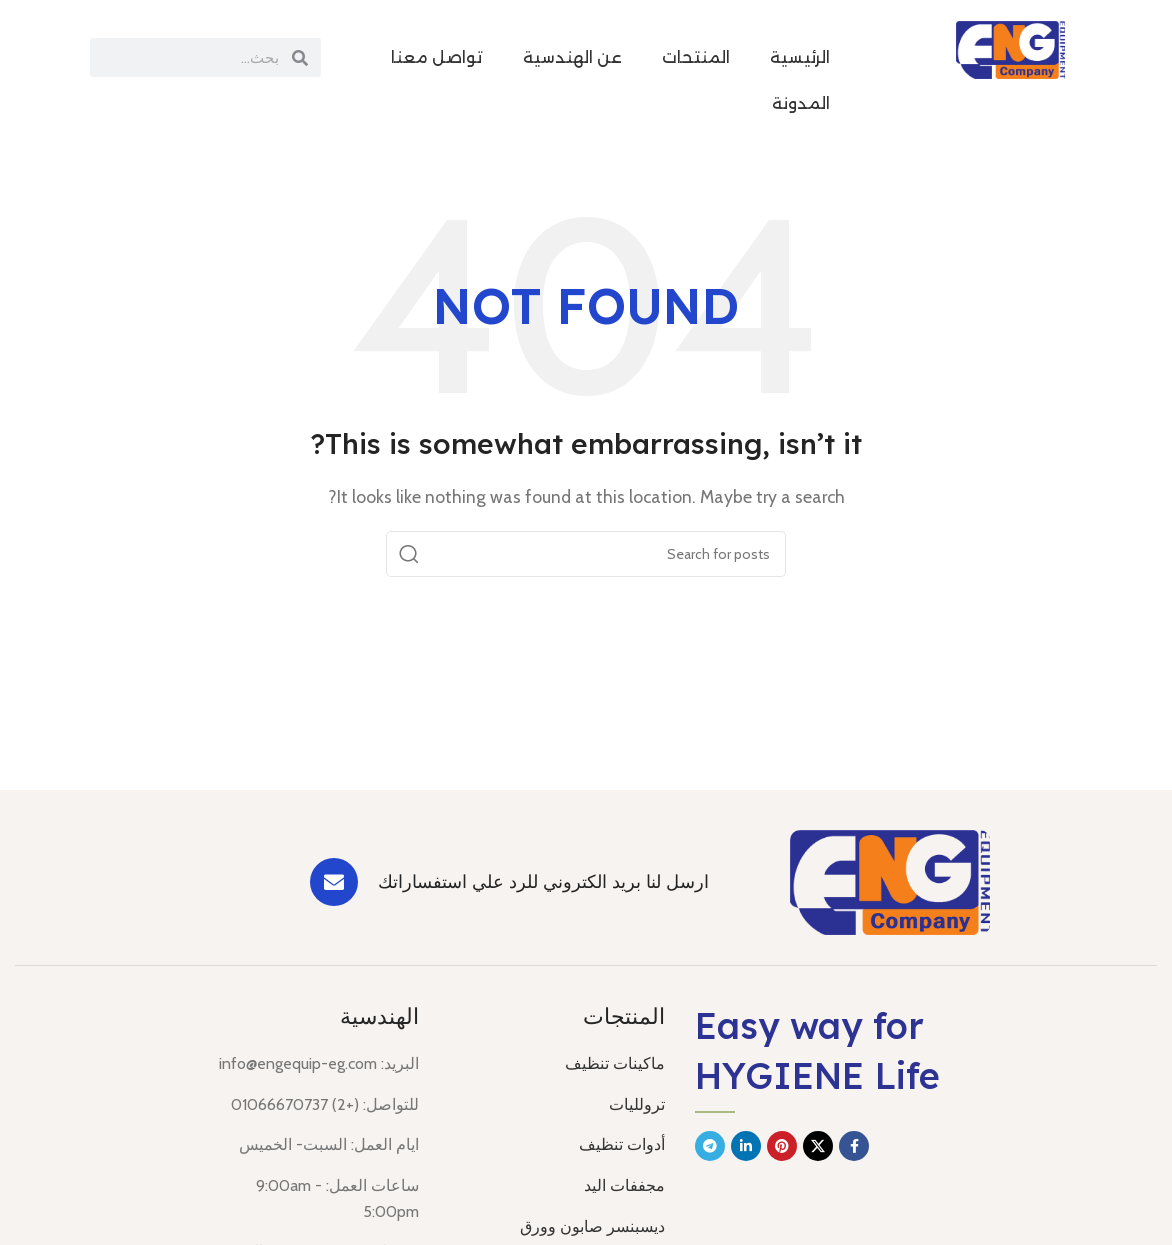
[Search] (586, 554)
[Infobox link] (535, 882)
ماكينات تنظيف (615, 1063)
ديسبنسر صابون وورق (592, 1226)
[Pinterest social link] (782, 1146)
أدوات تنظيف (622, 1144)
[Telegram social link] (710, 1146)
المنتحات (696, 57)
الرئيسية (800, 57)
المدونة (801, 103)
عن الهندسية (572, 57)
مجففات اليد (624, 1185)
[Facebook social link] (854, 1146)
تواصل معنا (437, 57)
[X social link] (818, 1146)
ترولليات (637, 1104)
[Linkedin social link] (746, 1146)
